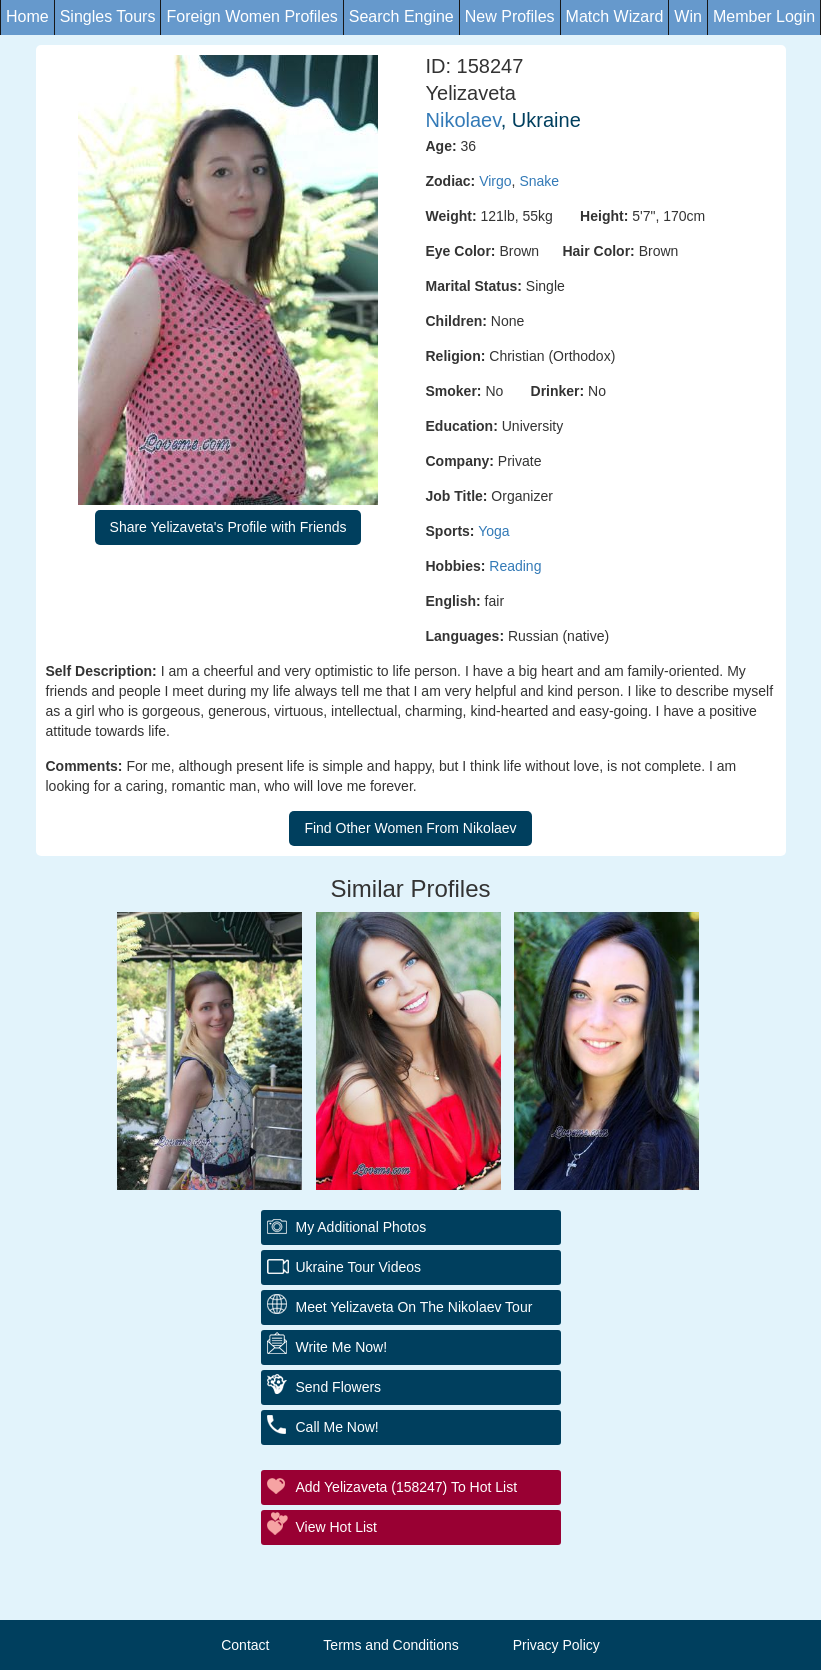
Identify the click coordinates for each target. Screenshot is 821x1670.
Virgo (495, 181)
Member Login (764, 16)
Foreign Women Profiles (251, 16)
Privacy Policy (556, 1645)
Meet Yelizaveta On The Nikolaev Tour (414, 1307)
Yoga (493, 531)
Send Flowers (339, 1387)
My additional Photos (361, 1227)
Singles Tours (108, 16)
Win (688, 16)
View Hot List (336, 1527)
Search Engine (401, 16)
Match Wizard (615, 16)
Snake (539, 181)
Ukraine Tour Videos (359, 1267)
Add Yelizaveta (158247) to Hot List (407, 1487)
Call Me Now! (337, 1427)
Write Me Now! (342, 1347)
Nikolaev (463, 120)
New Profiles (510, 16)
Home (27, 16)
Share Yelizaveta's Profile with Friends (228, 527)
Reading (515, 566)
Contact (245, 1645)
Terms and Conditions (390, 1645)
